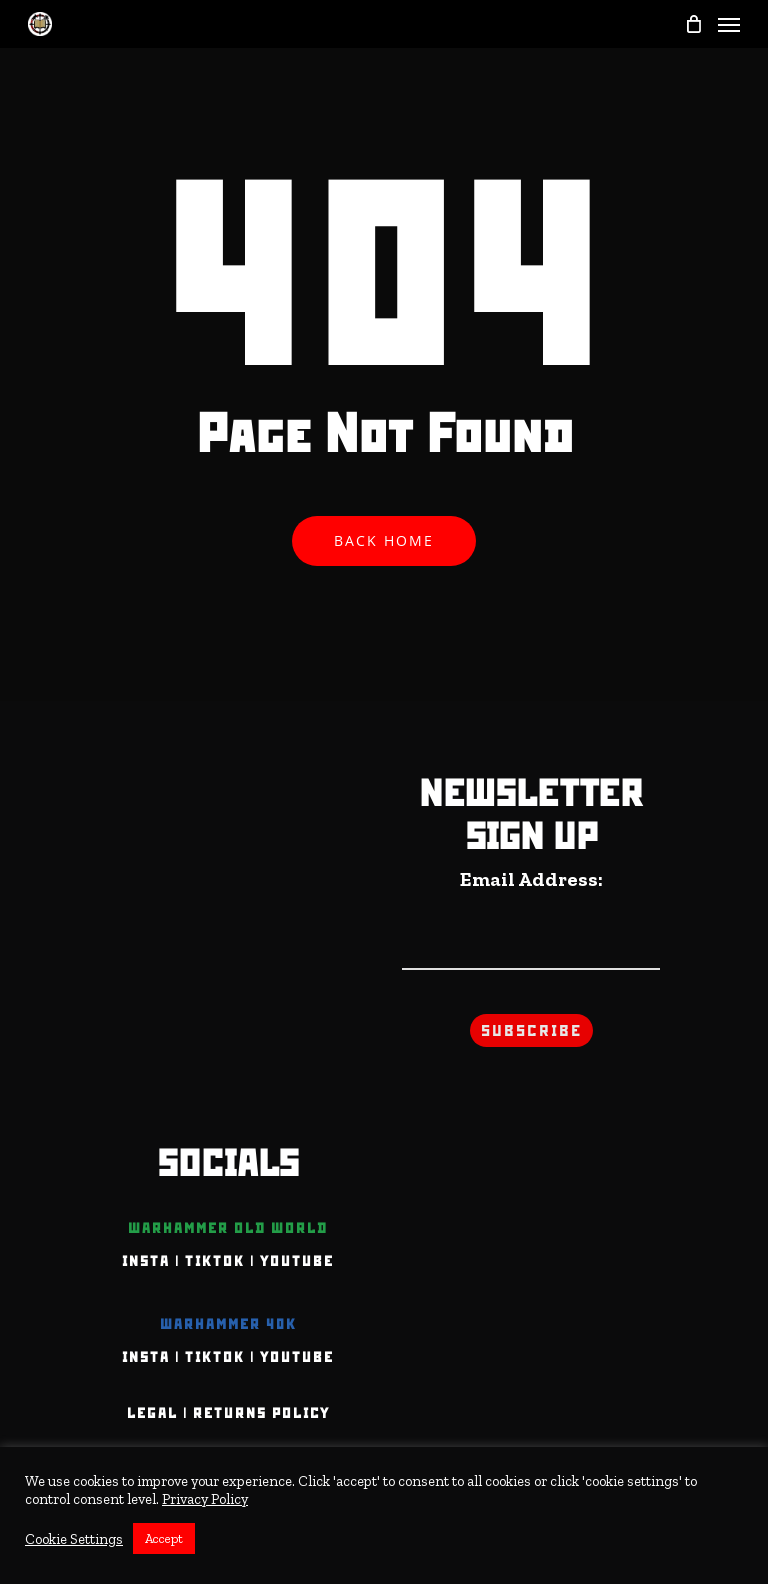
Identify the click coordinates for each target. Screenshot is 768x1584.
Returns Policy (261, 1413)
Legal (152, 1413)
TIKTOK (215, 1261)
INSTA (146, 1261)
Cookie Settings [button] (74, 1539)
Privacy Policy (205, 1499)
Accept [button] (164, 1538)
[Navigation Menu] (729, 24)
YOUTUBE (297, 1261)
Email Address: (531, 879)
